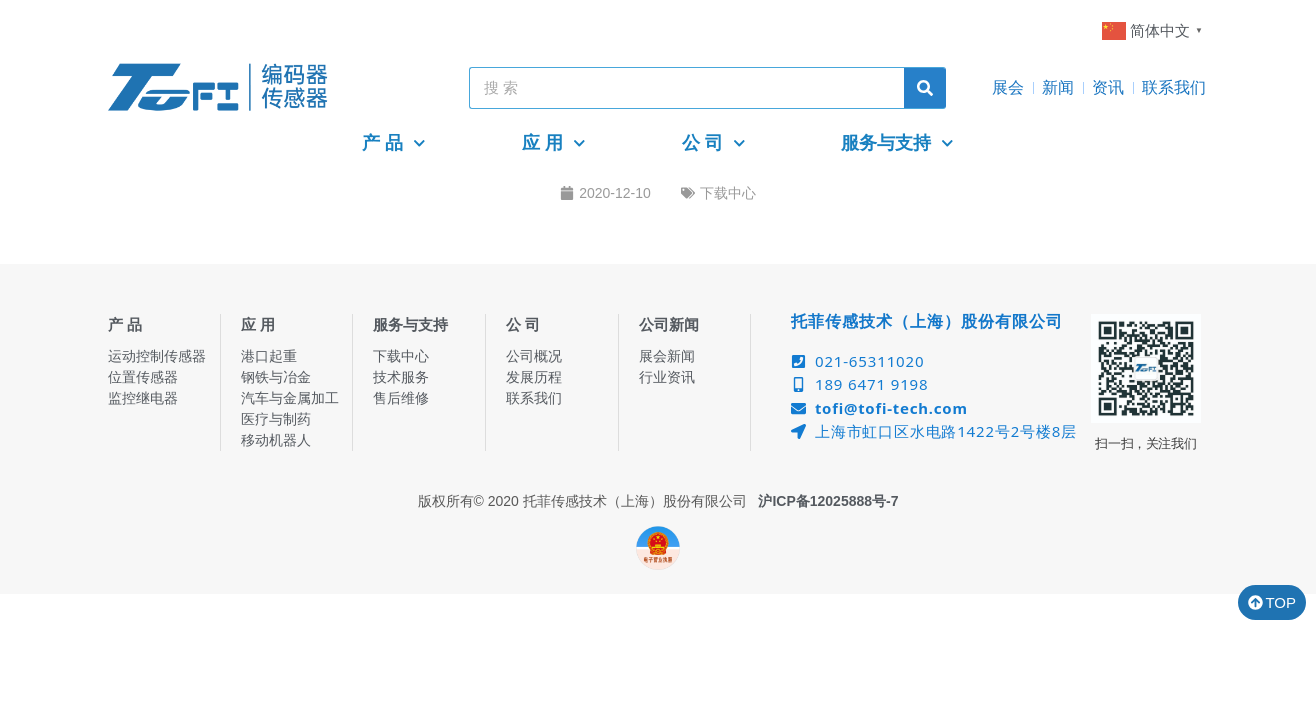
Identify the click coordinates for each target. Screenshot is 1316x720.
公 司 (714, 143)
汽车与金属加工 (290, 398)
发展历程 (534, 377)
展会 (1008, 87)
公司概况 (534, 356)
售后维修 (401, 398)
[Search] (925, 88)
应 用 (554, 143)
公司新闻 (669, 324)
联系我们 (1174, 87)
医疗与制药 (276, 419)
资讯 (1108, 87)
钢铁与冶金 (276, 377)
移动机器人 (276, 440)
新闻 (1058, 87)
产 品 (394, 143)
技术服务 (401, 377)
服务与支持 (897, 143)
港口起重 (269, 356)
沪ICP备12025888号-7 (828, 501)
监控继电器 (143, 398)
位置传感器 (143, 377)
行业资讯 (667, 377)
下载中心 (728, 193)
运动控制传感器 (157, 356)
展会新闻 (667, 356)
